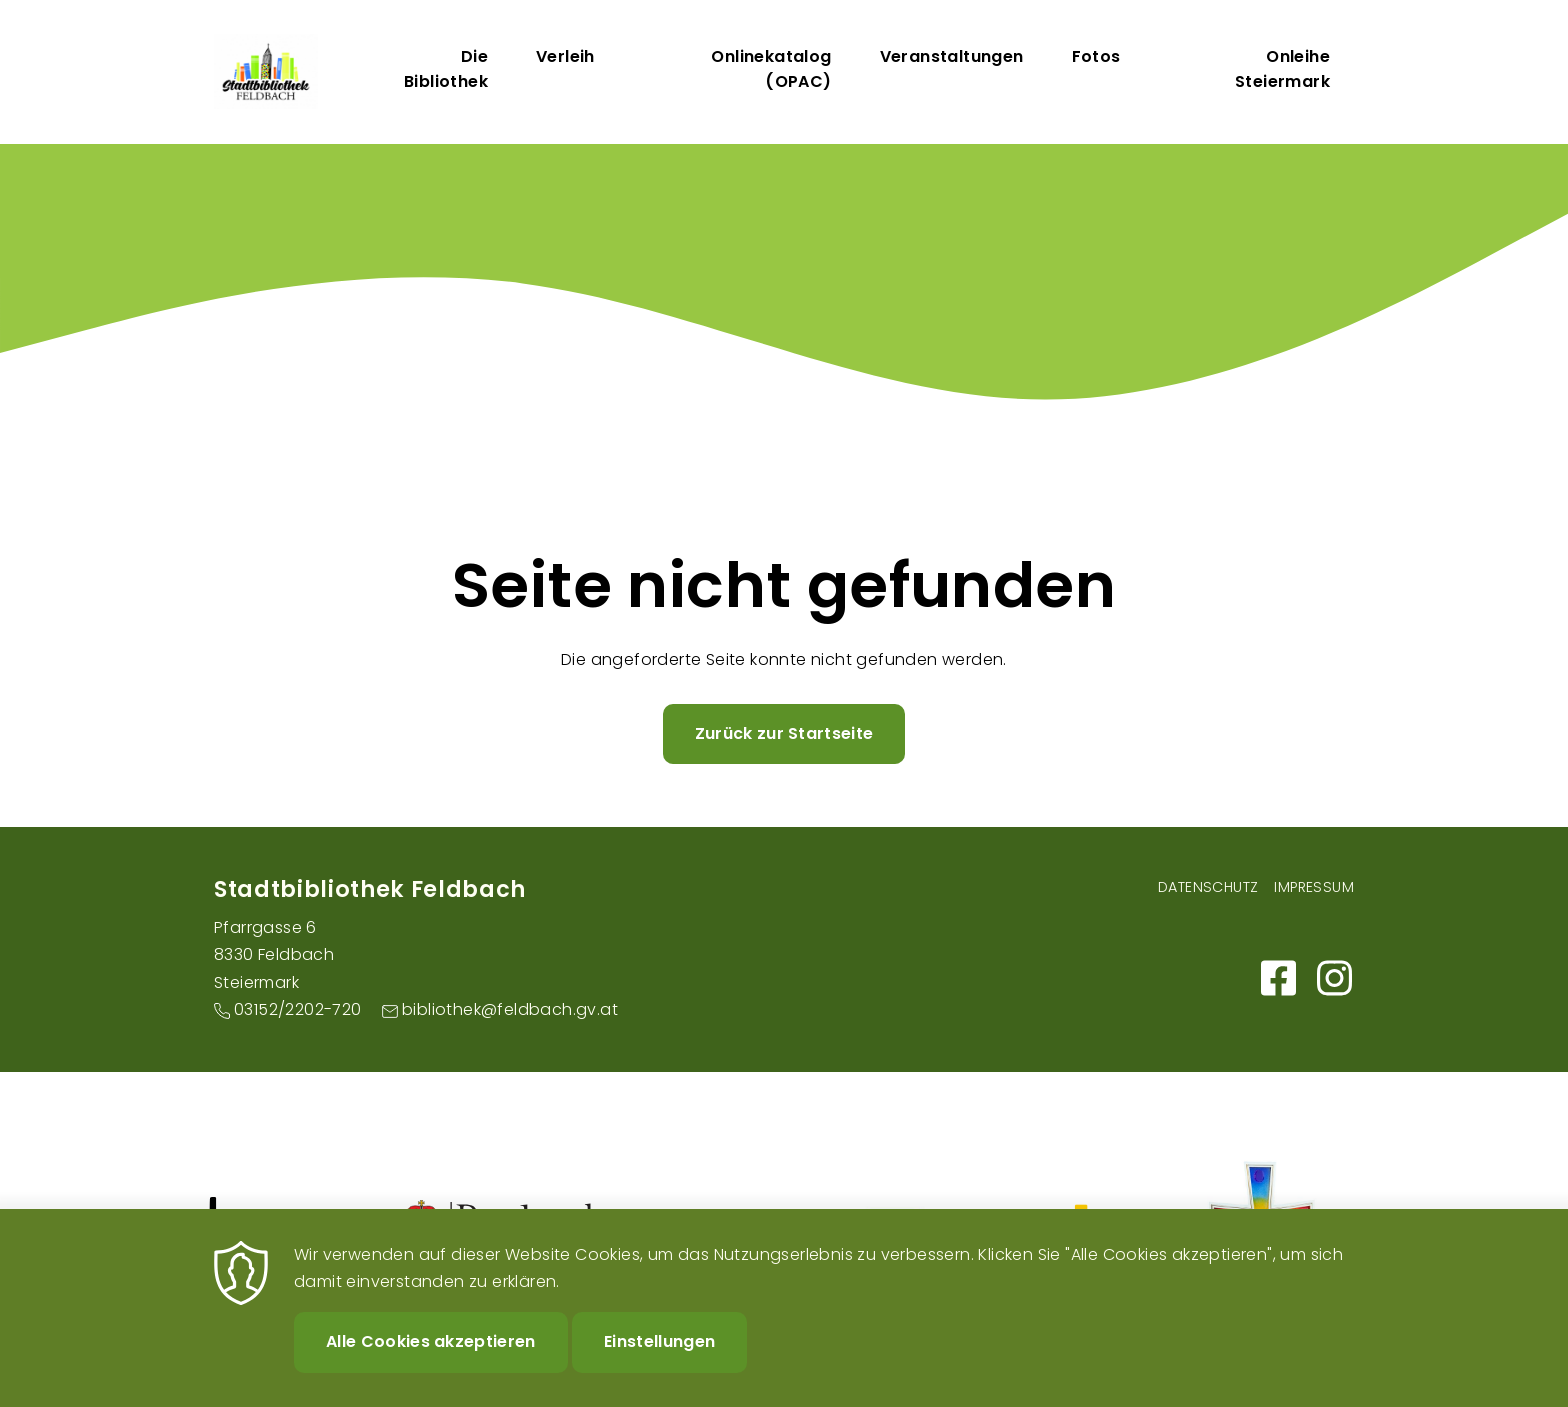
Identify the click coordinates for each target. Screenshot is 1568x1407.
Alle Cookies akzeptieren (431, 1360)
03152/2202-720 (298, 1009)
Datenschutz (1208, 887)
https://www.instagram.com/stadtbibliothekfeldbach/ (1334, 978)
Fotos (1096, 56)
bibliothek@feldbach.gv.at (510, 1009)
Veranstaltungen (952, 56)
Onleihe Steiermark (1282, 69)
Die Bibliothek (446, 69)
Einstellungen (659, 1360)
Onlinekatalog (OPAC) (771, 69)
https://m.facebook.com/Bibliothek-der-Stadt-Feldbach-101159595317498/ (1278, 978)
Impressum (1314, 887)
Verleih (565, 56)
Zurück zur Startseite (784, 733)
